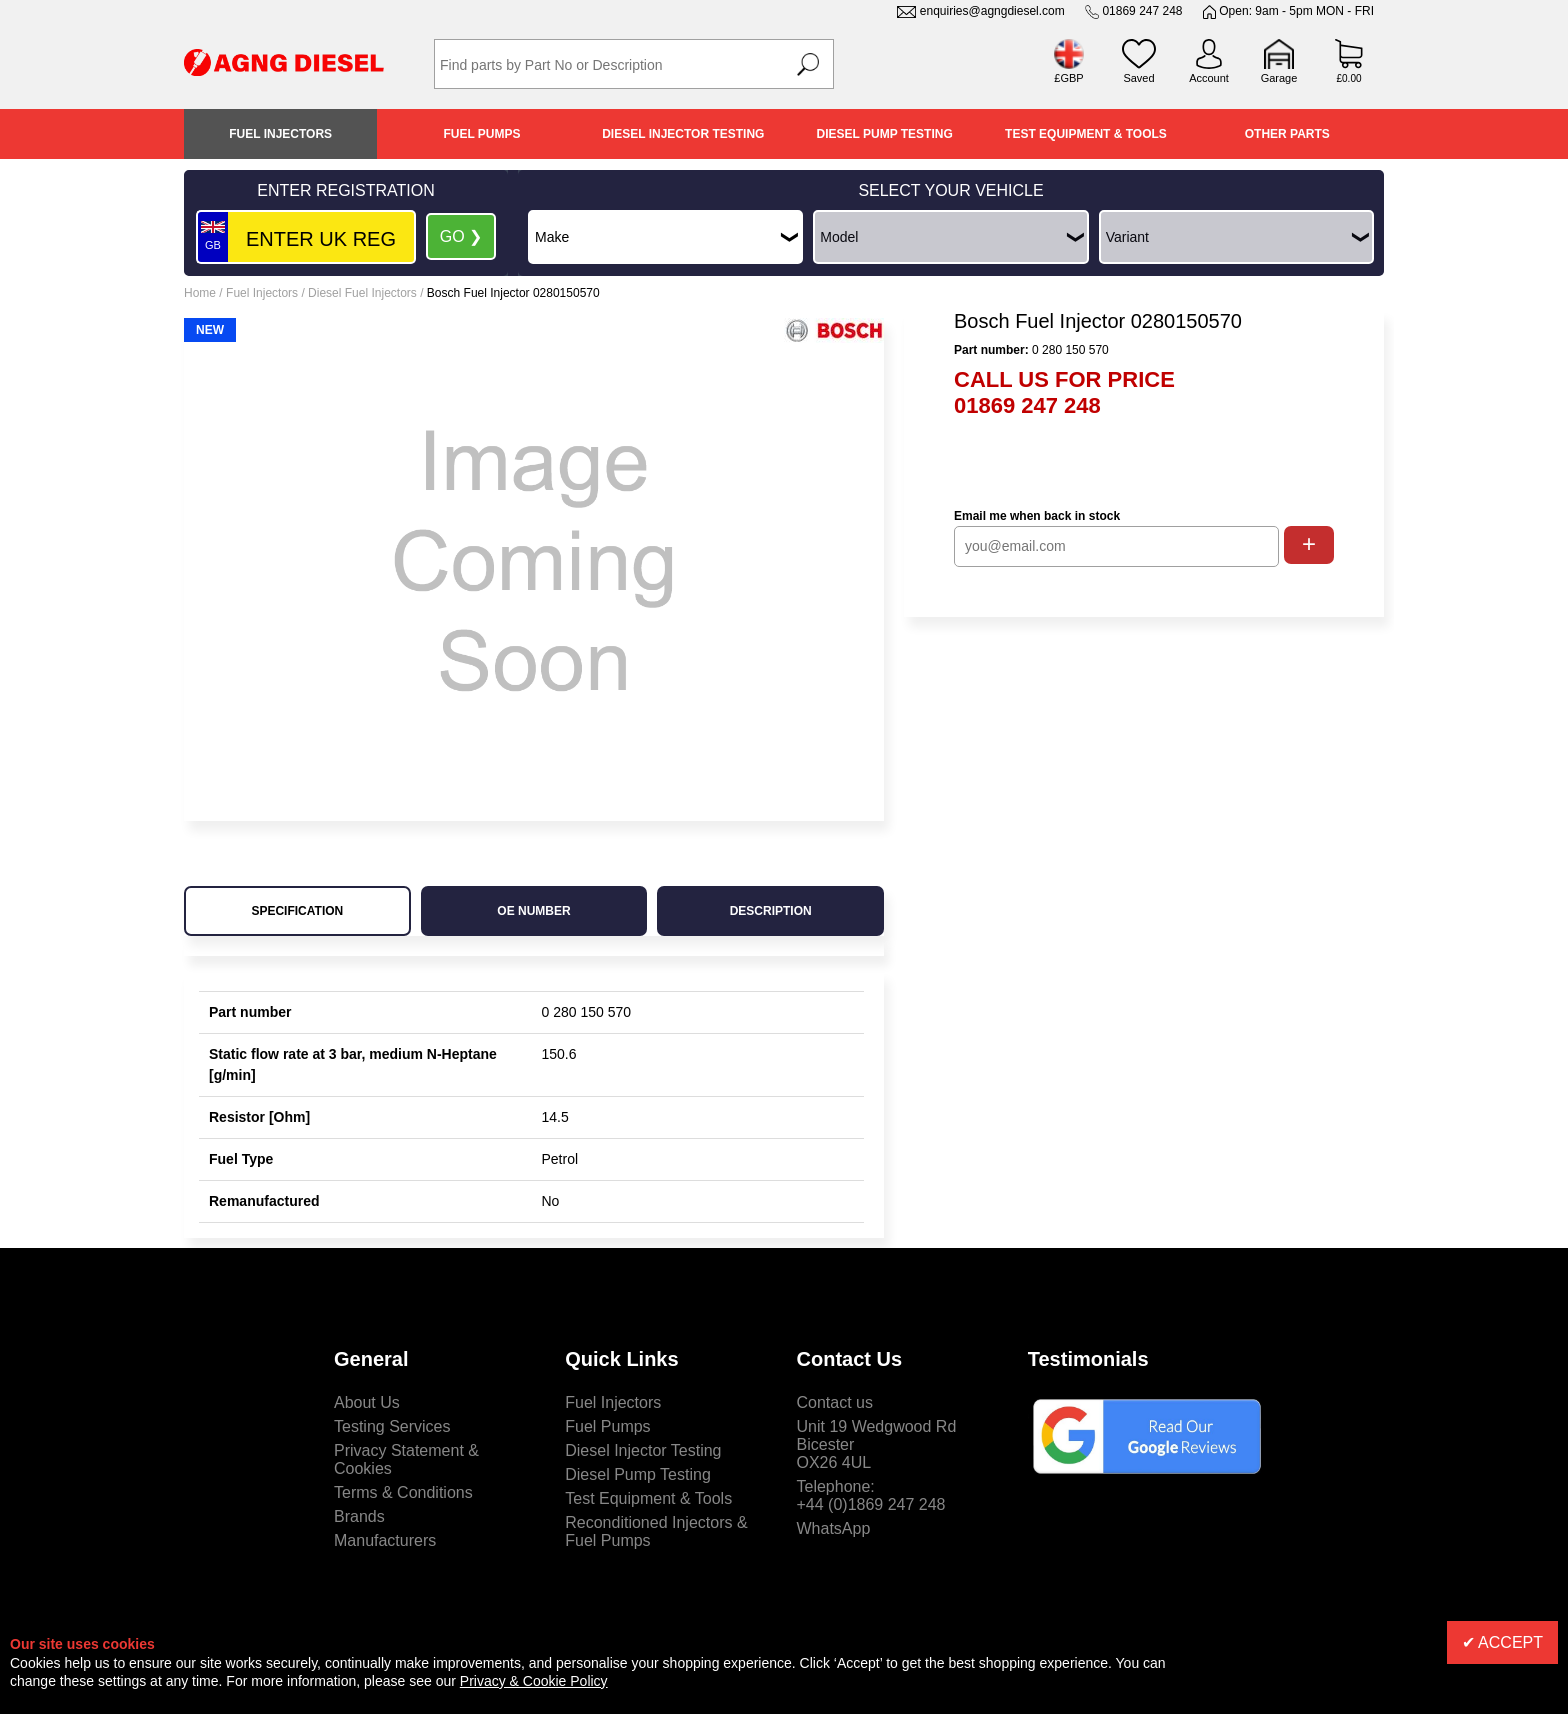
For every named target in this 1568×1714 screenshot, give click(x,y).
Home (200, 293)
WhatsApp (834, 1528)
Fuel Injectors (280, 134)
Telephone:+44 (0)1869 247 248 (871, 1495)
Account (1209, 78)
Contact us (835, 1402)
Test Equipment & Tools (1086, 134)
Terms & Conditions (403, 1492)
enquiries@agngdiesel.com (992, 11)
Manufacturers (385, 1540)
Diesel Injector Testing (683, 134)
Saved (1138, 78)
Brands (359, 1516)
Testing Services (392, 1426)
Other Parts (1287, 134)
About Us (367, 1402)
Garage (1279, 78)
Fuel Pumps (481, 134)
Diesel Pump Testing (885, 134)
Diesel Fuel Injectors (362, 293)
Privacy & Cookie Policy (534, 1681)
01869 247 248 (1142, 11)
